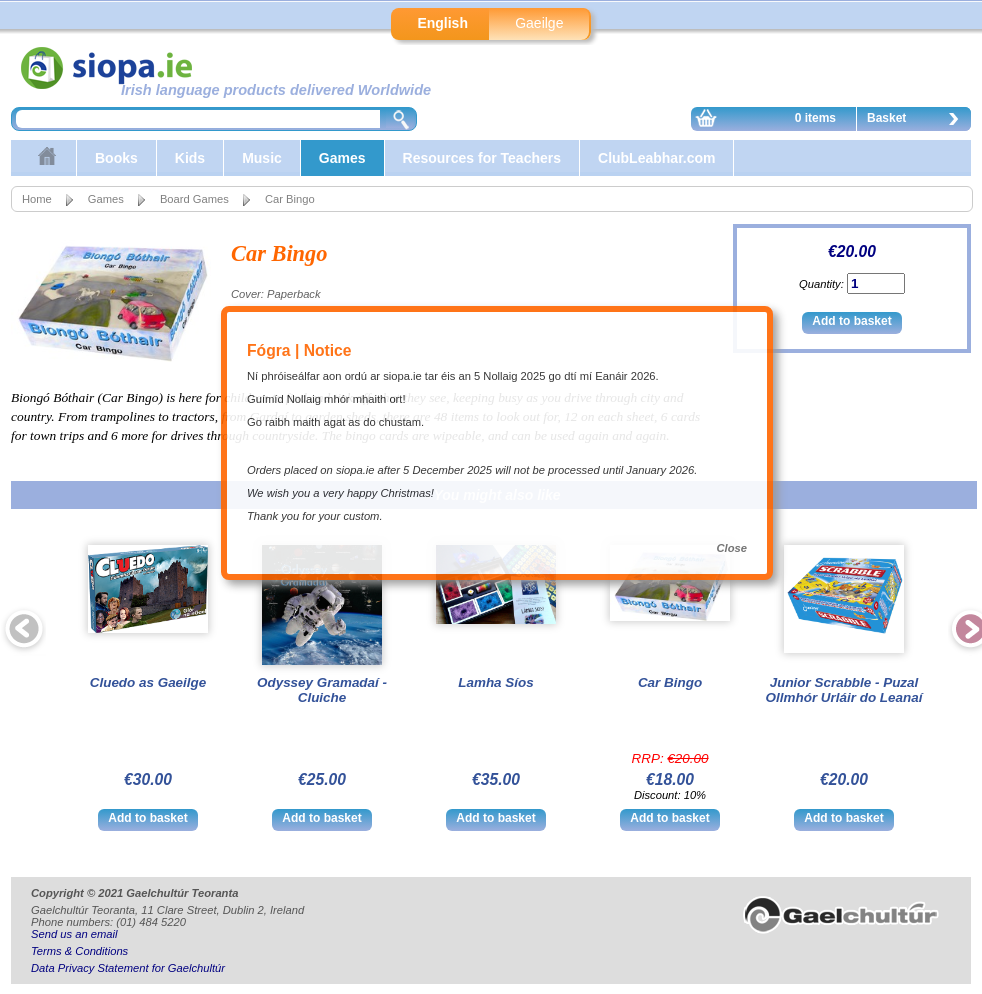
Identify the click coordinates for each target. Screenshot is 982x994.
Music (262, 158)
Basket (918, 121)
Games (342, 158)
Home (37, 199)
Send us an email (74, 934)
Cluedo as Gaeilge (148, 682)
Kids (190, 158)
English (442, 23)
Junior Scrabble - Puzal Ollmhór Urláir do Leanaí (844, 690)
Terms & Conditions (79, 951)
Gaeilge (539, 23)
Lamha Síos (495, 682)
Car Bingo (670, 682)
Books (116, 158)
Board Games (194, 199)
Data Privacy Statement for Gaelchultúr (128, 968)
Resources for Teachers (482, 158)
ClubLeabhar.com (656, 158)
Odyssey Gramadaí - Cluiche (322, 690)
